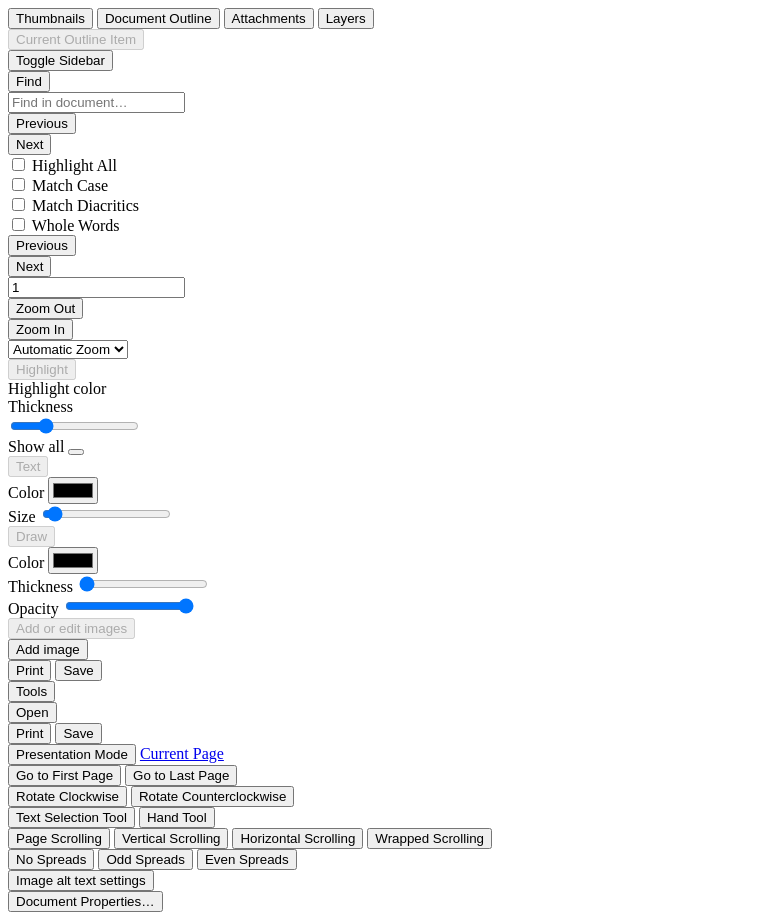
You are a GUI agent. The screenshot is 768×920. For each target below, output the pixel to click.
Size (22, 516)
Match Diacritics (85, 205)
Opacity (33, 608)
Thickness (40, 406)
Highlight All (74, 165)
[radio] (50, 18)
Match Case (70, 185)
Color (26, 492)
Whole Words (76, 225)
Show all (36, 446)
